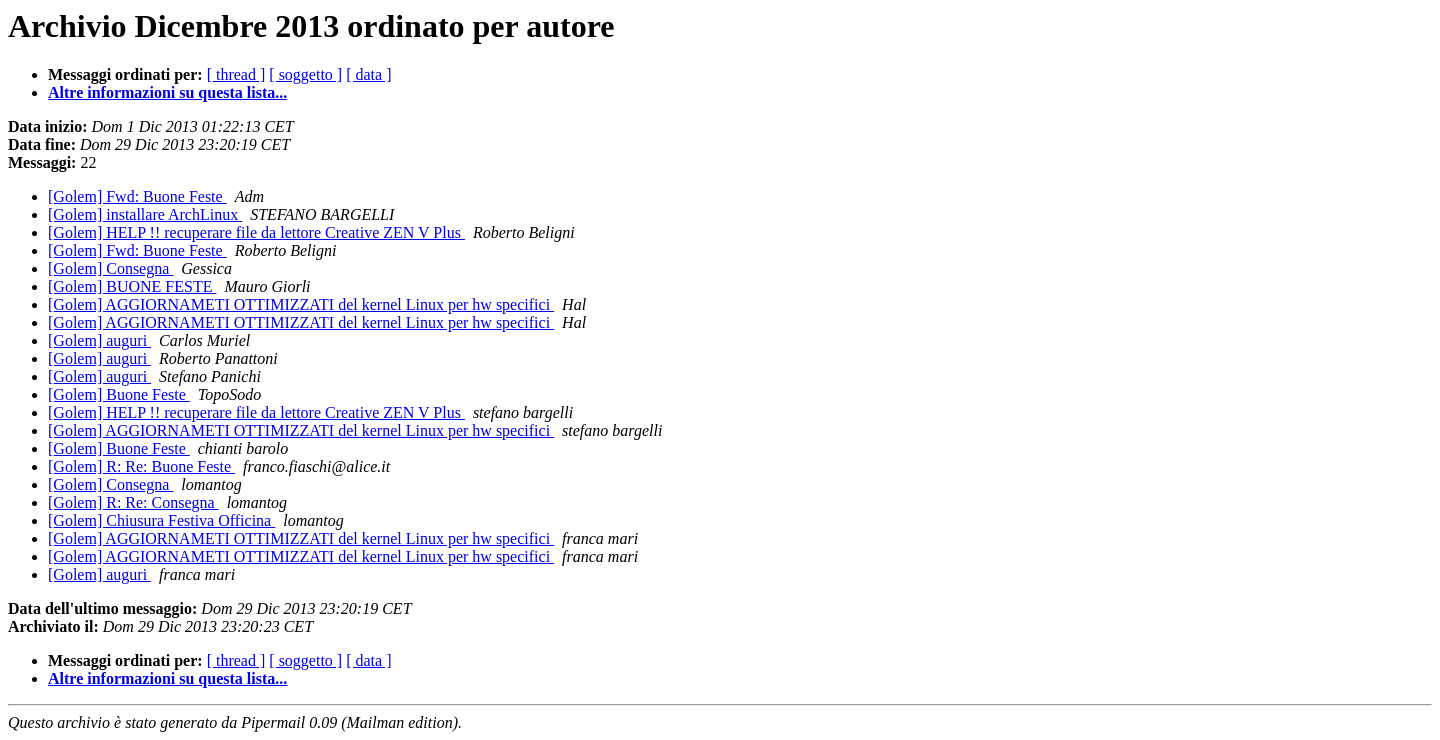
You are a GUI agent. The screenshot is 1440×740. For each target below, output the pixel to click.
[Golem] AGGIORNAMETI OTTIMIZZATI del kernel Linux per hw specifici (301, 304)
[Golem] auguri (99, 340)
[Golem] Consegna (110, 268)
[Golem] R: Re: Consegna (133, 502)
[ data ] (368, 74)
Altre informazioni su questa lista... (167, 92)
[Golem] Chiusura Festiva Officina (161, 520)
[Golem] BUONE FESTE (132, 286)
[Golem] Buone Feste (119, 394)
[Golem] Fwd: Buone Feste (137, 196)
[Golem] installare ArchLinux (145, 214)
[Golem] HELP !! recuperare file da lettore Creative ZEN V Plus (256, 232)
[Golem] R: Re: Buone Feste (141, 466)
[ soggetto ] (305, 74)
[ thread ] (236, 74)
